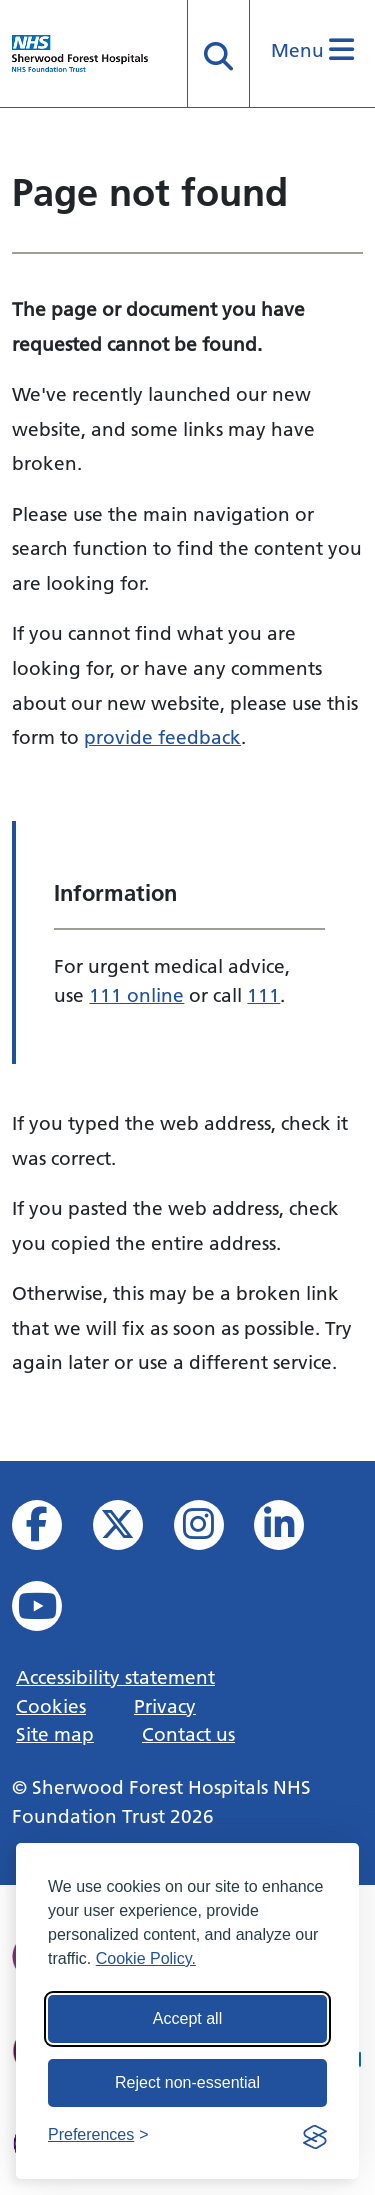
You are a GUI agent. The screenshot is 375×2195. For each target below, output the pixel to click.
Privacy (165, 1706)
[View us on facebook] (50, 1530)
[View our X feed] (131, 1530)
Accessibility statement (115, 1677)
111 (263, 995)
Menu (312, 50)
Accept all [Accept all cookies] (187, 2018)
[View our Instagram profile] (212, 1530)
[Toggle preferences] (98, 2135)
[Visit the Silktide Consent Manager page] (315, 2135)
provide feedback (162, 737)
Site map (55, 1734)
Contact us (188, 1734)
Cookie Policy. (146, 1958)
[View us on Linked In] (292, 1530)
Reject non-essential (187, 2082)
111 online (136, 995)
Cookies (51, 1706)
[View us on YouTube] (50, 1611)
